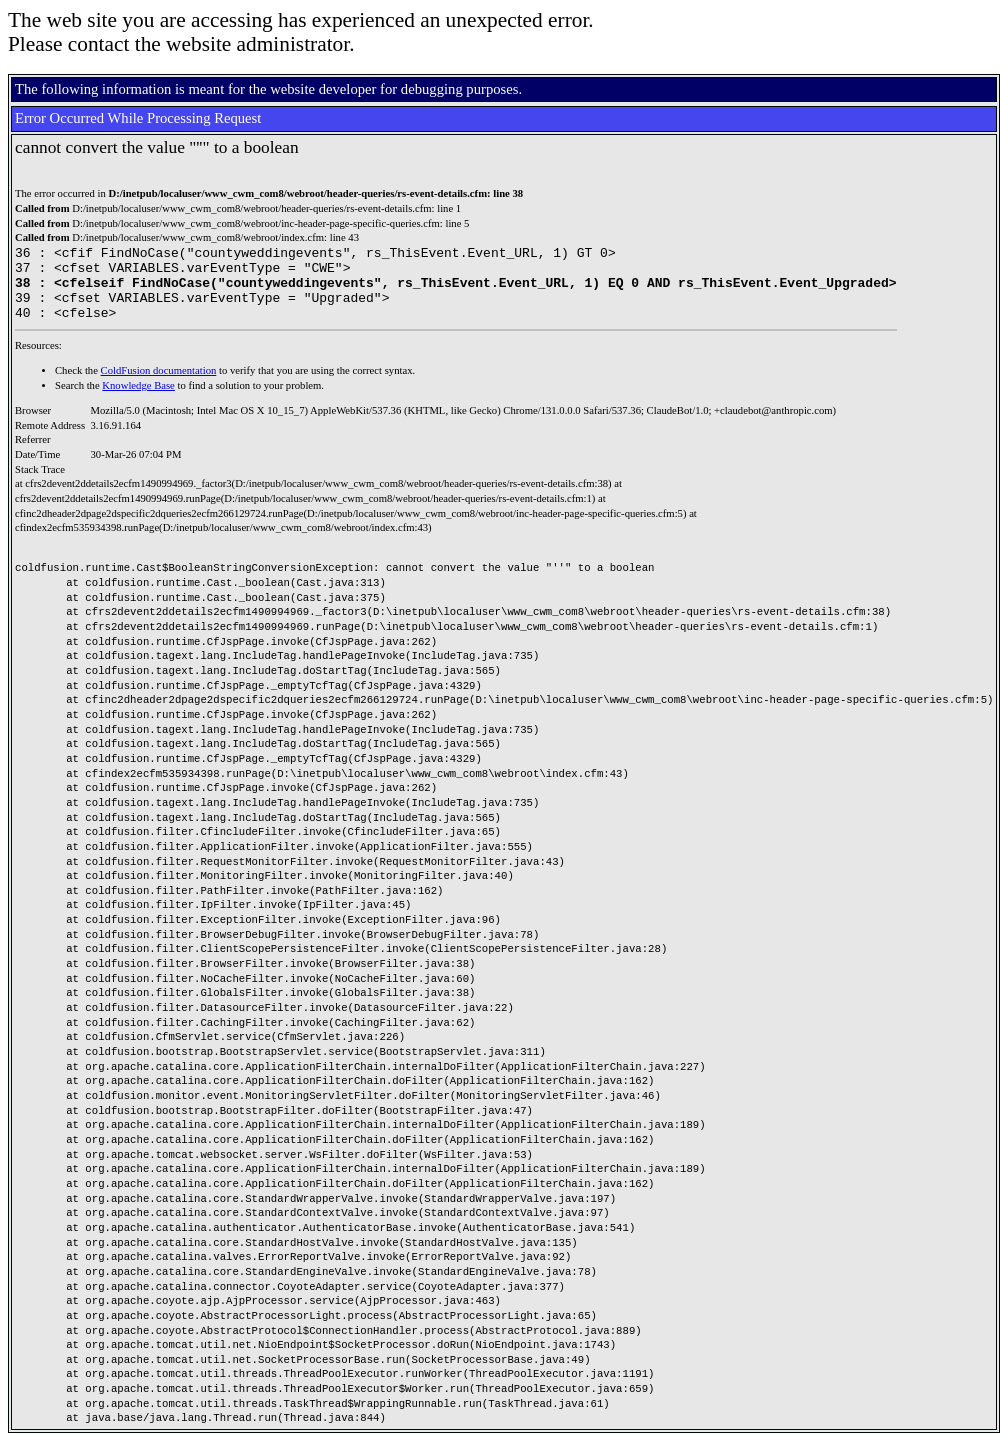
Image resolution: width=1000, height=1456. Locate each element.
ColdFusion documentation (159, 385)
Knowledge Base (138, 400)
